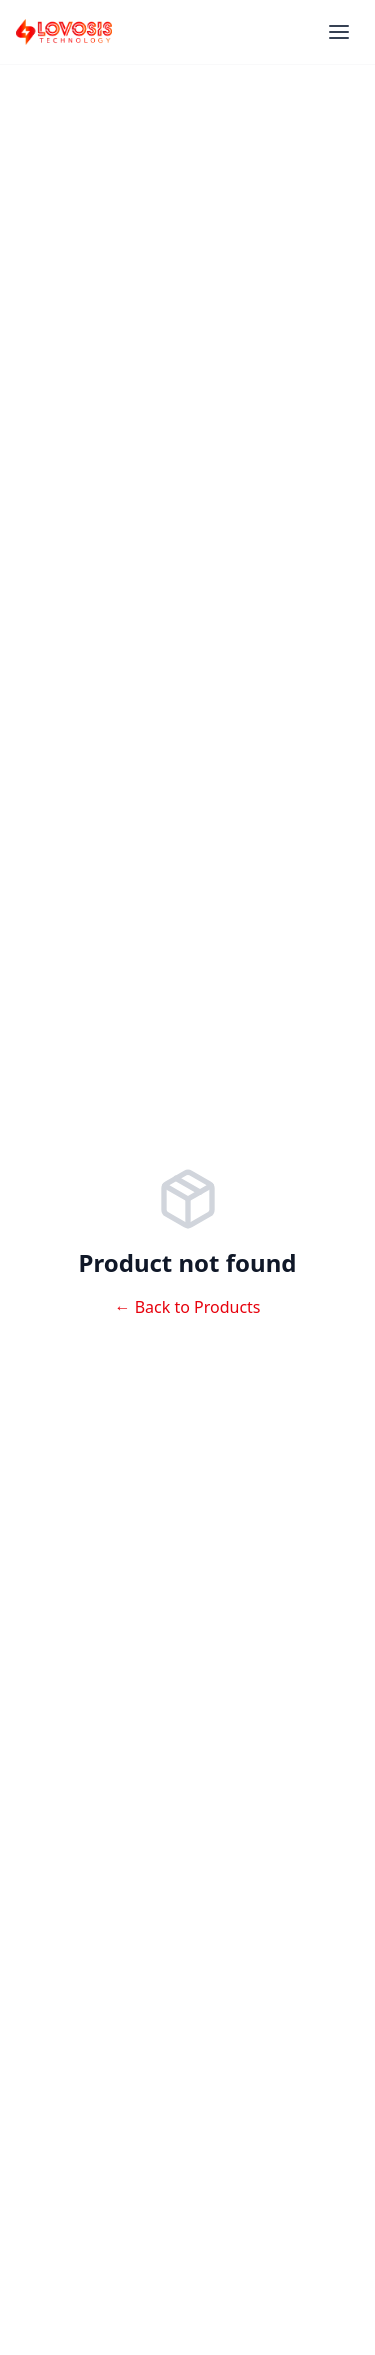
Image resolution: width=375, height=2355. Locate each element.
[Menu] (339, 32)
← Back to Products (187, 1307)
